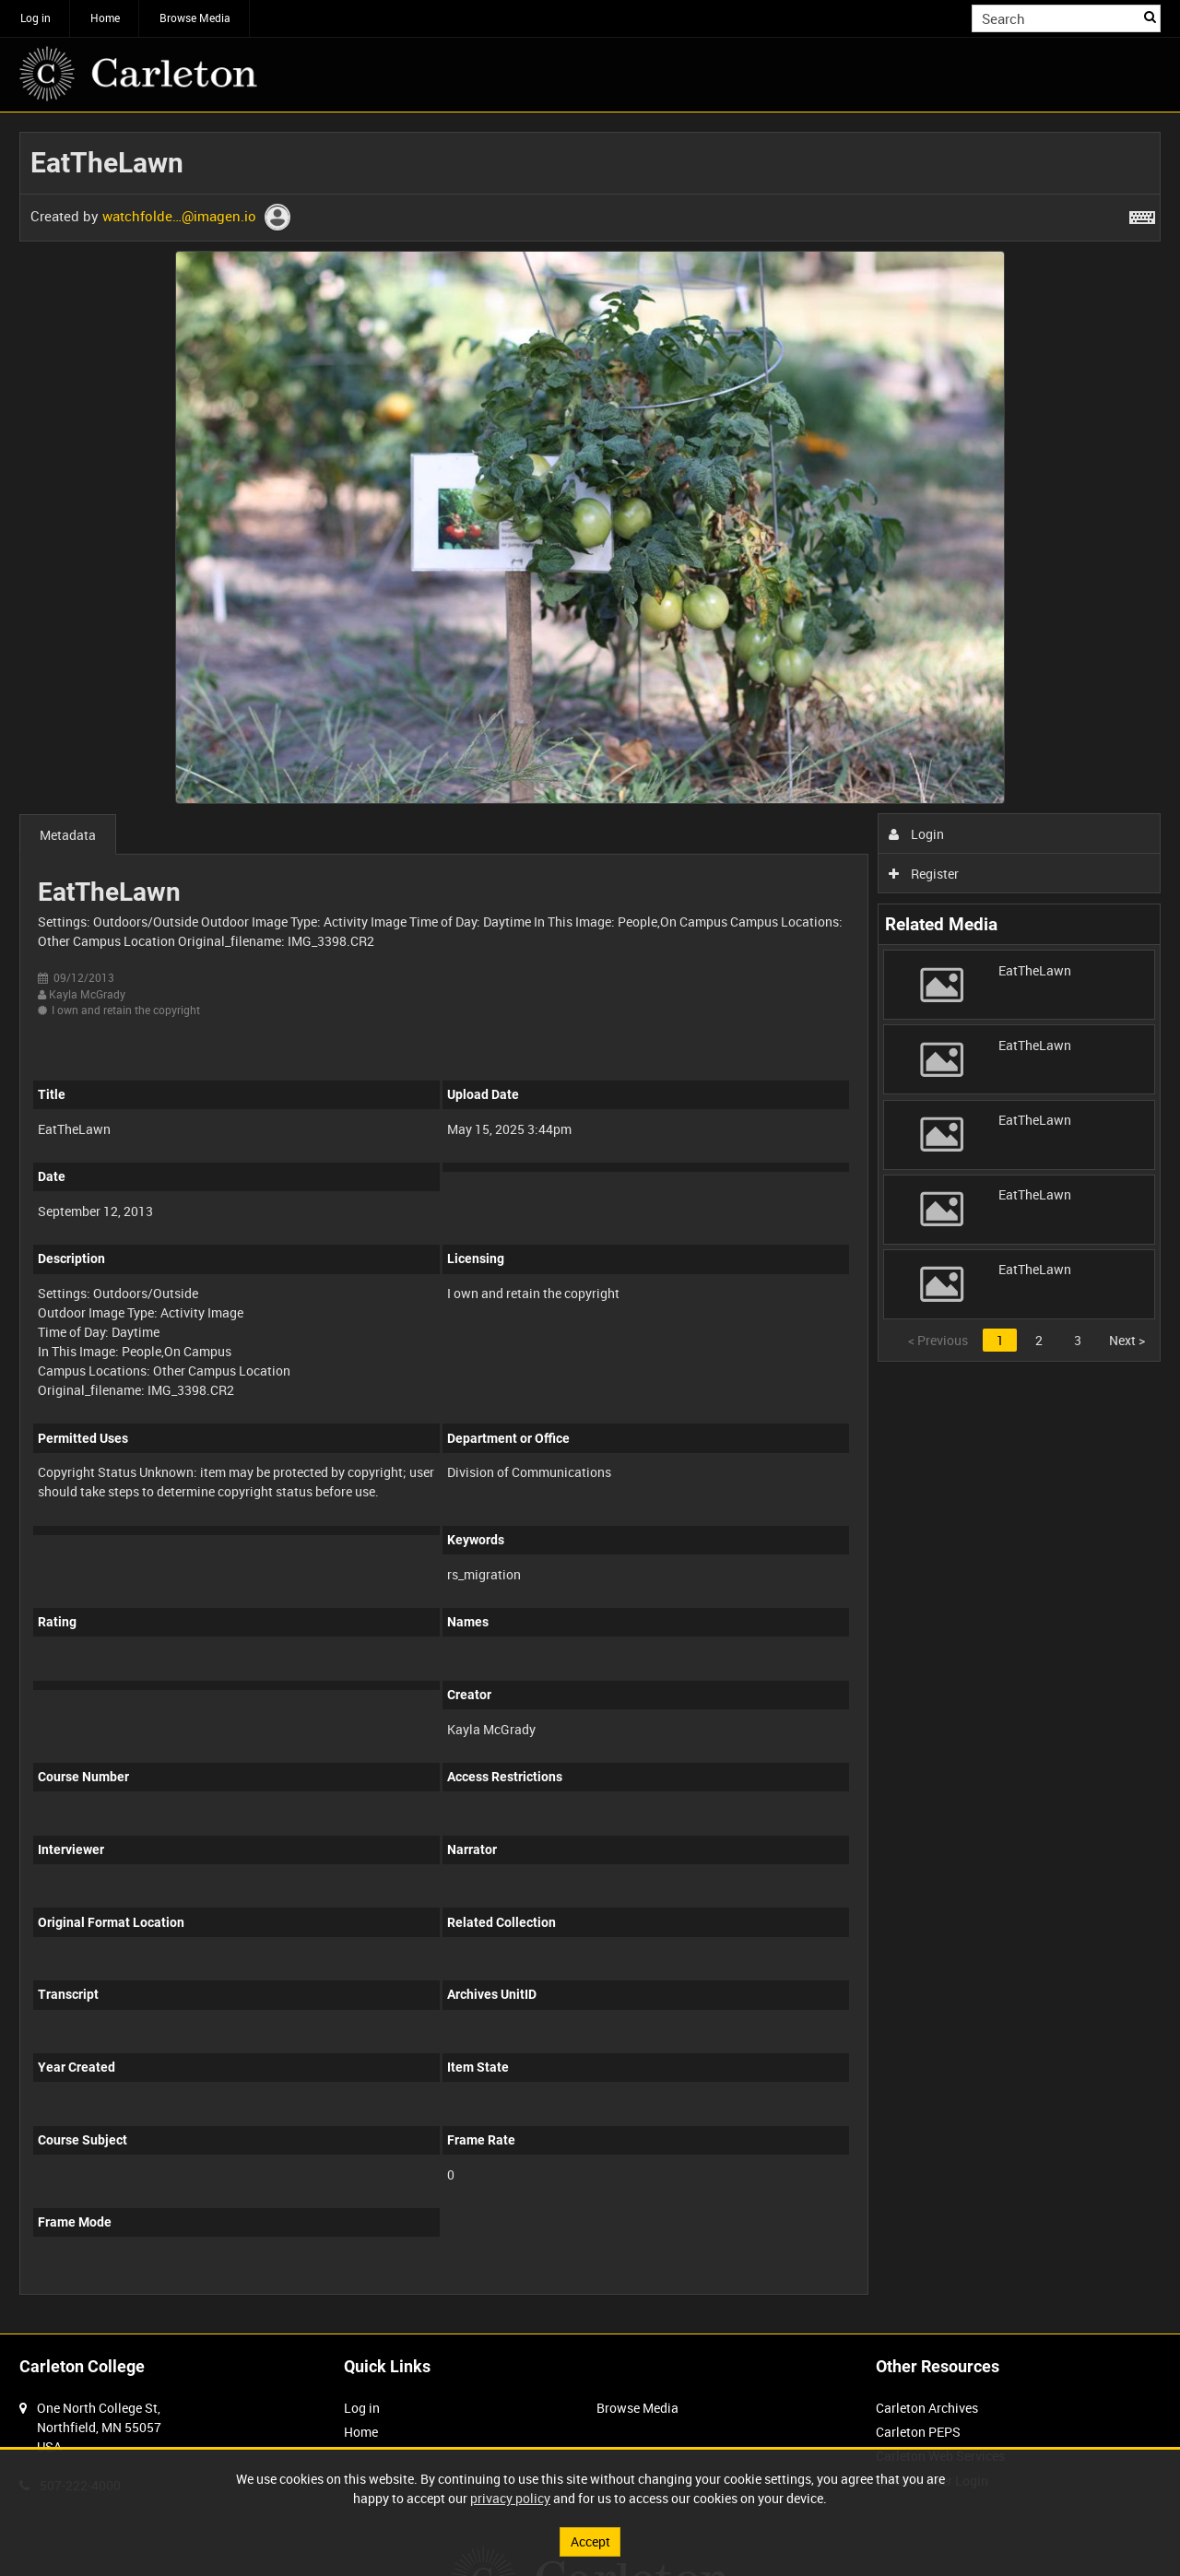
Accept (590, 2541)
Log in (35, 17)
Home (105, 17)
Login (917, 834)
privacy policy (510, 2498)
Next (1127, 1340)
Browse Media (194, 17)
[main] (590, 1223)
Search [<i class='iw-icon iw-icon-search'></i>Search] (1150, 16)
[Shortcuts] (1142, 214)
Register (924, 873)
